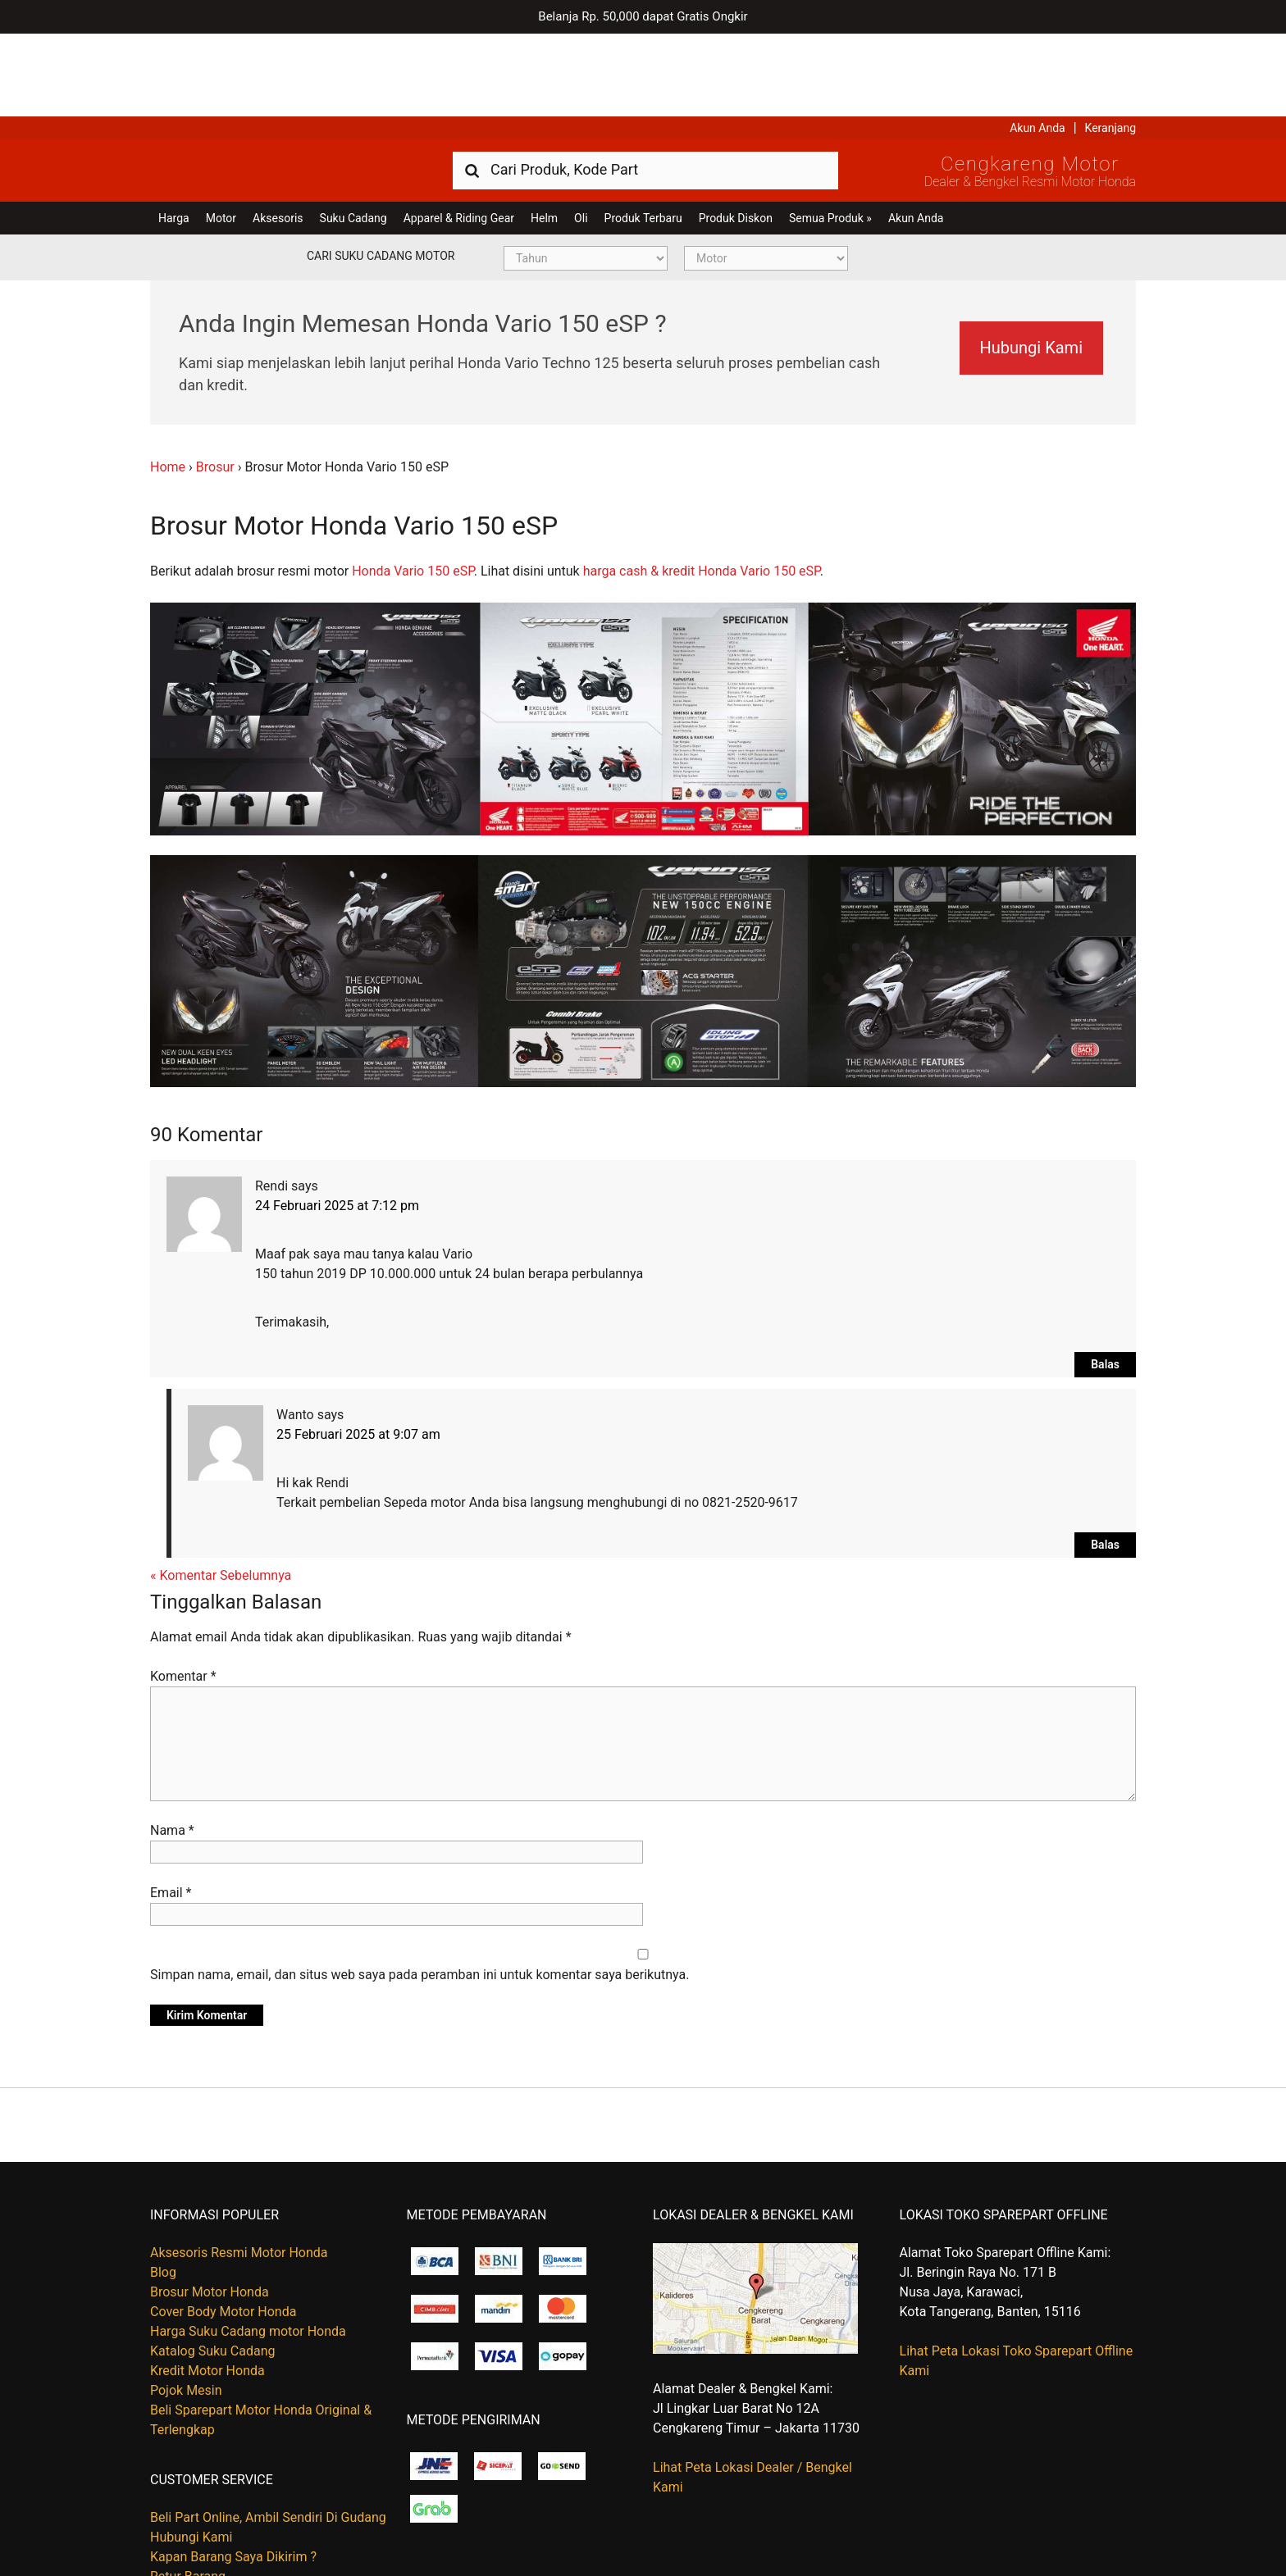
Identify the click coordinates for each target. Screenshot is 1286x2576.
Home (167, 384)
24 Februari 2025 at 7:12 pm (337, 1123)
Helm (544, 135)
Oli (580, 135)
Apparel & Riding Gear (459, 135)
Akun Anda (1037, 45)
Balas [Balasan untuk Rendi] (1105, 1281)
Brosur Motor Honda (209, 2209)
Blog (163, 2189)
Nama (172, 1747)
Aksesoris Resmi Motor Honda (239, 2170)
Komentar (183, 1593)
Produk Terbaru (643, 135)
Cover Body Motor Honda (223, 2229)
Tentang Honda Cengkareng (231, 2513)
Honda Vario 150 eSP (413, 488)
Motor (221, 135)
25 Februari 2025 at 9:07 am (358, 1351)
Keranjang (1110, 45)
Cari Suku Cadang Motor (380, 173)
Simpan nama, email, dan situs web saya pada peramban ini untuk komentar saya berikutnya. (419, 1892)
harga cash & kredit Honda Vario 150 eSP (701, 488)
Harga (173, 135)
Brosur (215, 384)
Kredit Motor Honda (207, 2288)
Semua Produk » (830, 135)
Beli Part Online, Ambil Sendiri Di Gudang (268, 2434)
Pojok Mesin (186, 2307)
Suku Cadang (353, 135)
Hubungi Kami (1021, 264)
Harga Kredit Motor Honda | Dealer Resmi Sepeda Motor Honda (269, 86)
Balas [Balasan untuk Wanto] (1105, 1461)
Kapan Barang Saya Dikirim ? (233, 2474)
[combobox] (645, 86)
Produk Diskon (736, 135)
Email (170, 1810)
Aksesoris (278, 135)
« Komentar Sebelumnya (220, 1492)
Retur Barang (188, 2493)
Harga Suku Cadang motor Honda (248, 2248)
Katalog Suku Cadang (213, 2268)
